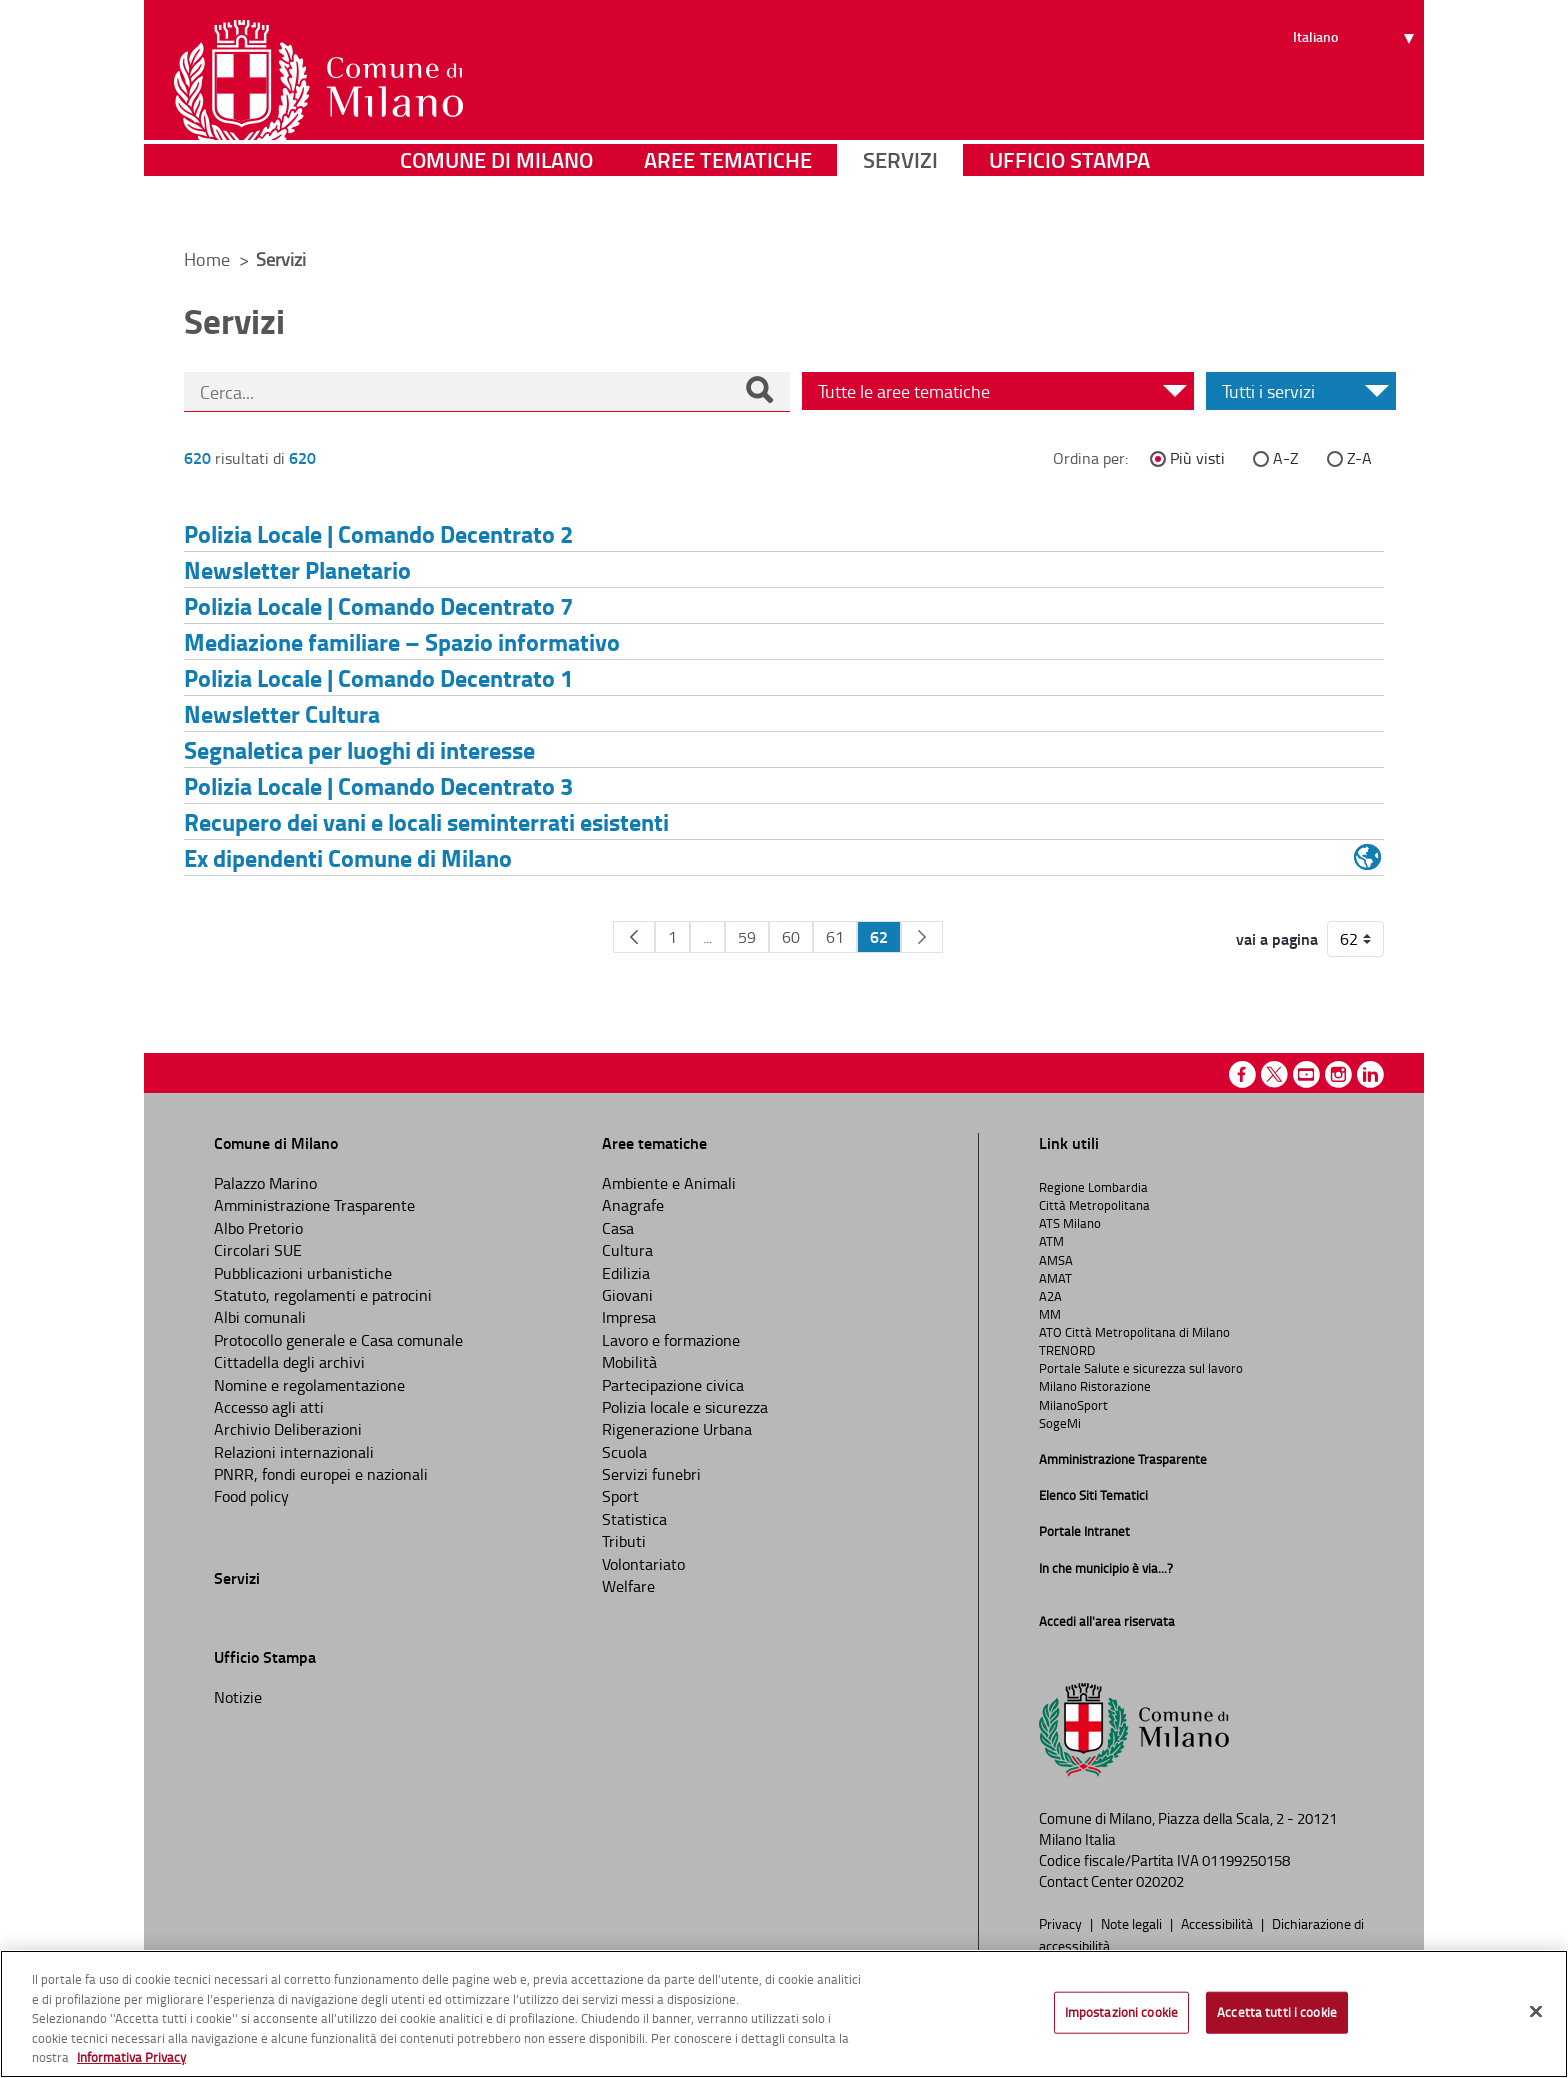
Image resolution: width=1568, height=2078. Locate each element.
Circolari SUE (258, 1250)
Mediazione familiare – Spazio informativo (402, 641)
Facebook (1242, 1074)
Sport (620, 1496)
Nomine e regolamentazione (309, 1385)
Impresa (629, 1317)
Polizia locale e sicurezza (685, 1407)
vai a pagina (1277, 939)
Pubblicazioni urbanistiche (303, 1273)
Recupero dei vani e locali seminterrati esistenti (426, 821)
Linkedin (1370, 1074)
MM (1050, 1314)
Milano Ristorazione (1095, 1386)
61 (835, 937)
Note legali (1133, 1923)
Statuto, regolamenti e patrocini (323, 1295)
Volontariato (643, 1564)
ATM (1051, 1241)
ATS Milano (1070, 1223)
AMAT (1055, 1278)
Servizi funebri (651, 1474)
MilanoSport (1073, 1405)
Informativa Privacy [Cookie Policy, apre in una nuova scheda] (131, 2061)
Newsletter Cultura (282, 713)
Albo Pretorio (258, 1228)
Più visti (1197, 458)
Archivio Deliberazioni (288, 1429)
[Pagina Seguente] (922, 937)
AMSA (1056, 1260)
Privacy (1062, 1923)
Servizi (900, 204)
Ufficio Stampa (1069, 204)
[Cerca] (759, 392)
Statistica (634, 1519)
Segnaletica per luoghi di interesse (359, 749)
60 (791, 937)
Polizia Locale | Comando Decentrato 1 (378, 677)
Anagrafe (633, 1205)
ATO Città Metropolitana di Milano (1134, 1332)
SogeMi (1060, 1423)
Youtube (1306, 1074)
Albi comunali (260, 1317)
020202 (1160, 1881)
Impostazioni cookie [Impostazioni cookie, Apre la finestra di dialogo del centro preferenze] (1121, 2016)
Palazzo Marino (265, 1183)
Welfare (628, 1586)
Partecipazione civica (673, 1385)
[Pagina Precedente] (634, 937)
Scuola (624, 1452)
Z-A (1359, 458)
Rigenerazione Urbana (677, 1429)
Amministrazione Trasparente (314, 1205)
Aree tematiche (728, 204)
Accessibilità (1218, 1923)
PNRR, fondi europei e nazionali (321, 1474)
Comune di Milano (496, 204)
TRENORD (1067, 1350)
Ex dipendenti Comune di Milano (348, 857)
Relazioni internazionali (294, 1452)
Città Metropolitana (1094, 1205)
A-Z (1286, 458)
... (707, 937)
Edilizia (626, 1273)
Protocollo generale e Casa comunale (338, 1340)
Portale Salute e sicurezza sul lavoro (1141, 1368)
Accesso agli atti (269, 1407)
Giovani (627, 1295)
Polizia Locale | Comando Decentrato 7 (378, 605)
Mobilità (629, 1362)
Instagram (1338, 1074)
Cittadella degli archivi (289, 1362)
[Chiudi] (1536, 2015)
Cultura (627, 1250)
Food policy (251, 1496)
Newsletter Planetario (297, 569)
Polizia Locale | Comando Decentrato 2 (378, 533)
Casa (618, 1228)
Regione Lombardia (1093, 1187)
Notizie (238, 1697)
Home (207, 259)
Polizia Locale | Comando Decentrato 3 (378, 785)
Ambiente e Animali (669, 1183)
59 (747, 937)
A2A (1050, 1296)
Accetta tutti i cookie (1277, 2016)
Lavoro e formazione (671, 1340)
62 (879, 936)
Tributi (624, 1541)
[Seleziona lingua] (1356, 91)
